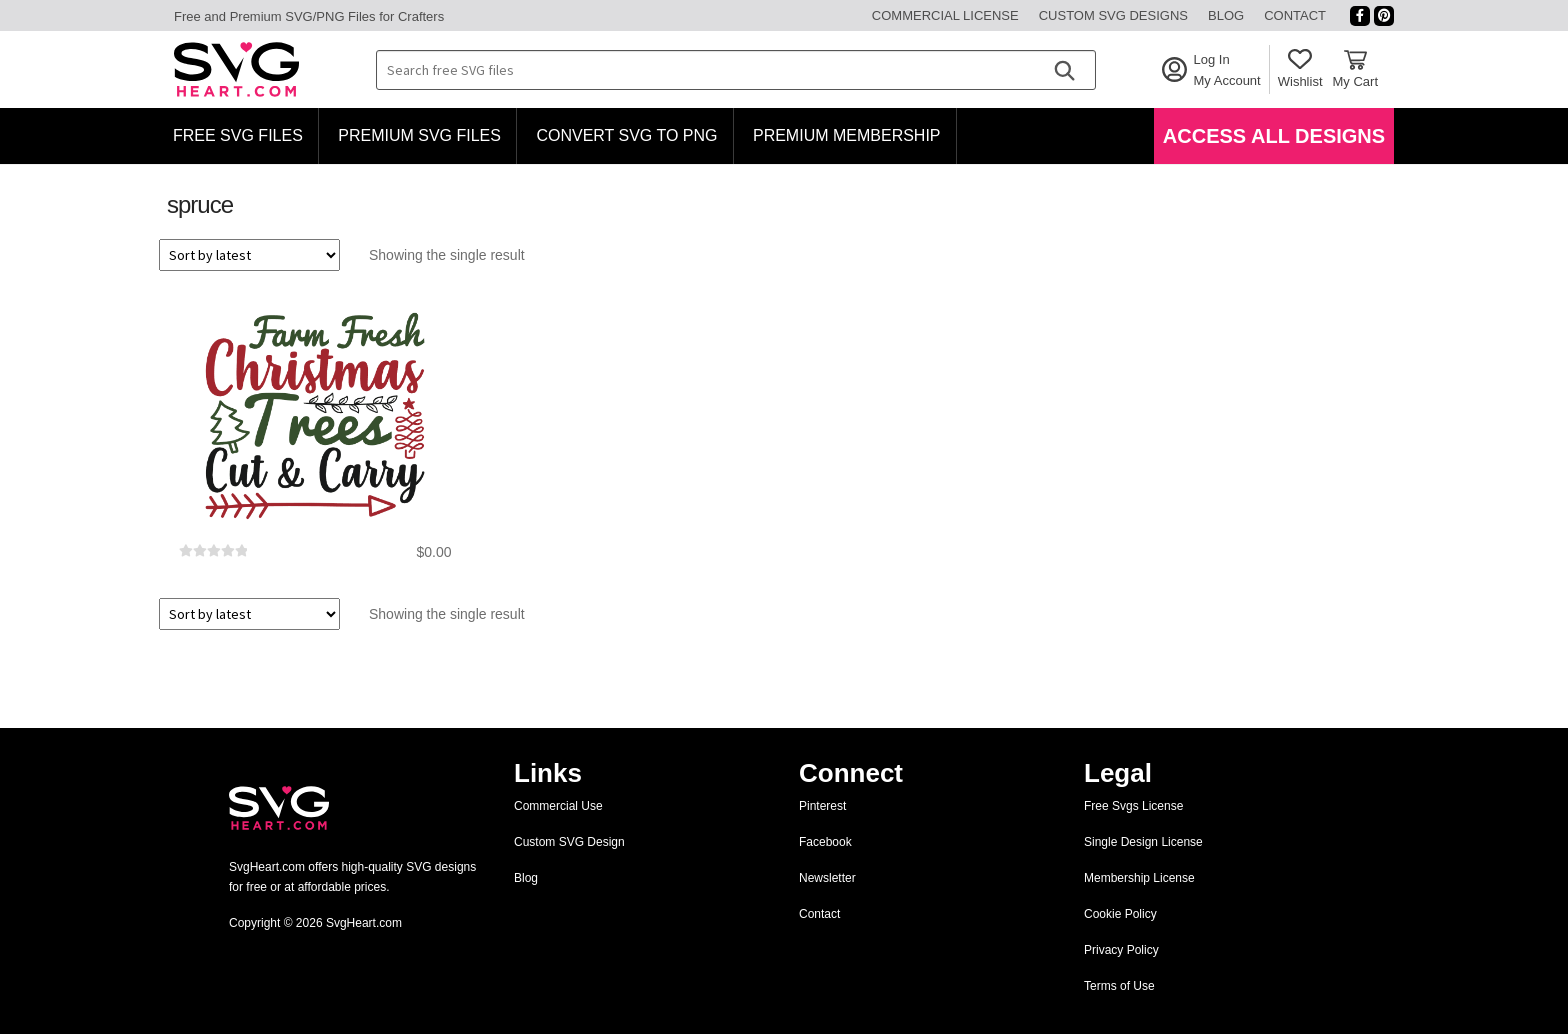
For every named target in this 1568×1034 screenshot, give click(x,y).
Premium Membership (847, 135)
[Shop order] (249, 255)
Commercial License (945, 15)
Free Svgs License (1133, 806)
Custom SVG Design (569, 842)
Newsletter (827, 878)
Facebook (825, 842)
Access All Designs (1274, 136)
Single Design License (1143, 842)
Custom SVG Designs (1113, 15)
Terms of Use (1119, 986)
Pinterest (822, 806)
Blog (1226, 15)
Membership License (1139, 878)
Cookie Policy (1120, 914)
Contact (1295, 15)
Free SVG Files (238, 135)
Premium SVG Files (419, 135)
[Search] (1064, 70)
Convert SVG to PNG (626, 135)
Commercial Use (558, 806)
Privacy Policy (1121, 950)
